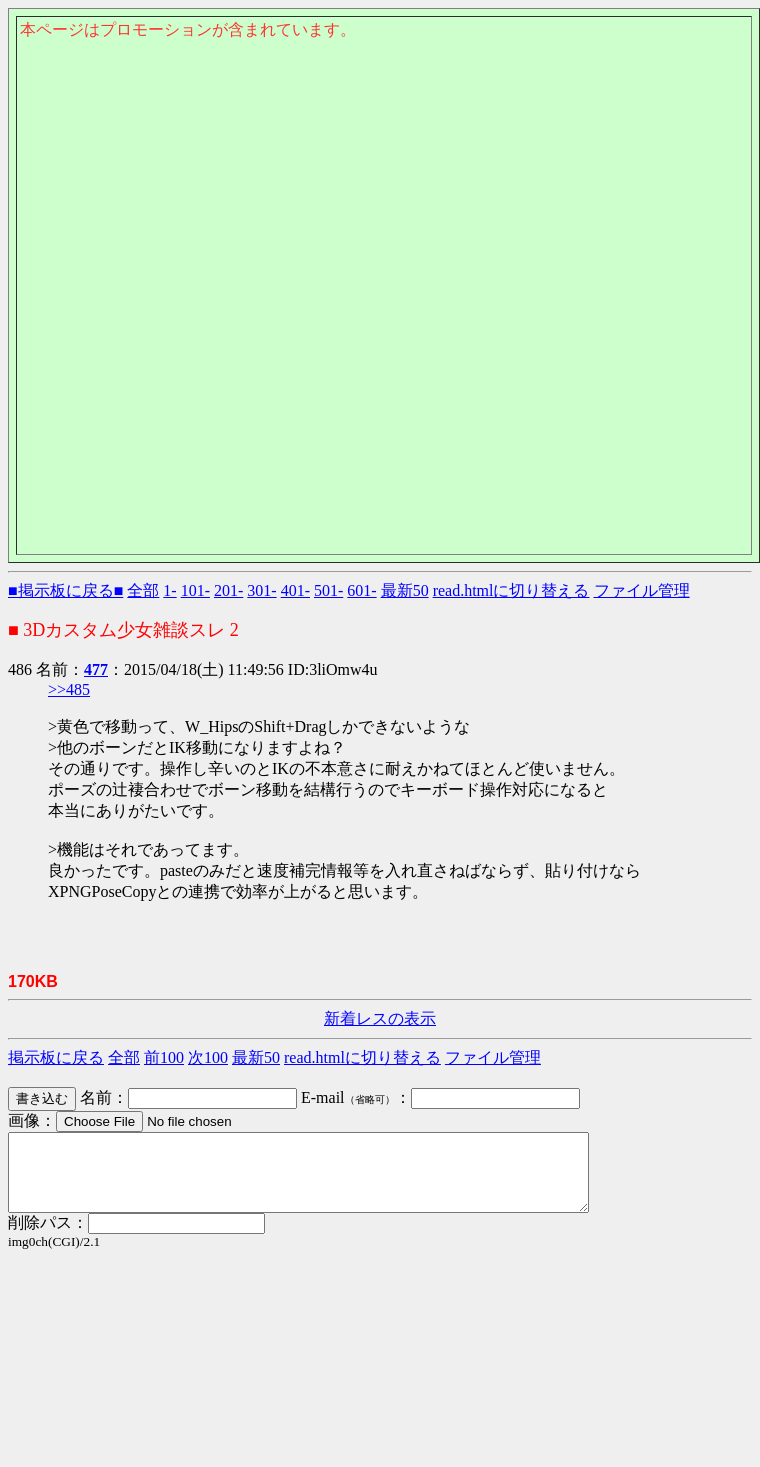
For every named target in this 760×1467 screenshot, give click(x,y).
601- (361, 590)
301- (261, 590)
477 (96, 669)
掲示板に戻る (56, 1057)
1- (169, 590)
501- (328, 590)
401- (295, 590)
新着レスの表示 (380, 1018)
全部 (143, 590)
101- (195, 590)
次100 (208, 1057)
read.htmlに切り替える (511, 590)
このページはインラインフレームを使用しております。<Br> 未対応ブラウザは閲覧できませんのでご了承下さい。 (384, 146)
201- (228, 590)
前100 (164, 1057)
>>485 (69, 689)
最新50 (405, 590)
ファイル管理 (642, 590)
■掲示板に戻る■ (65, 590)
